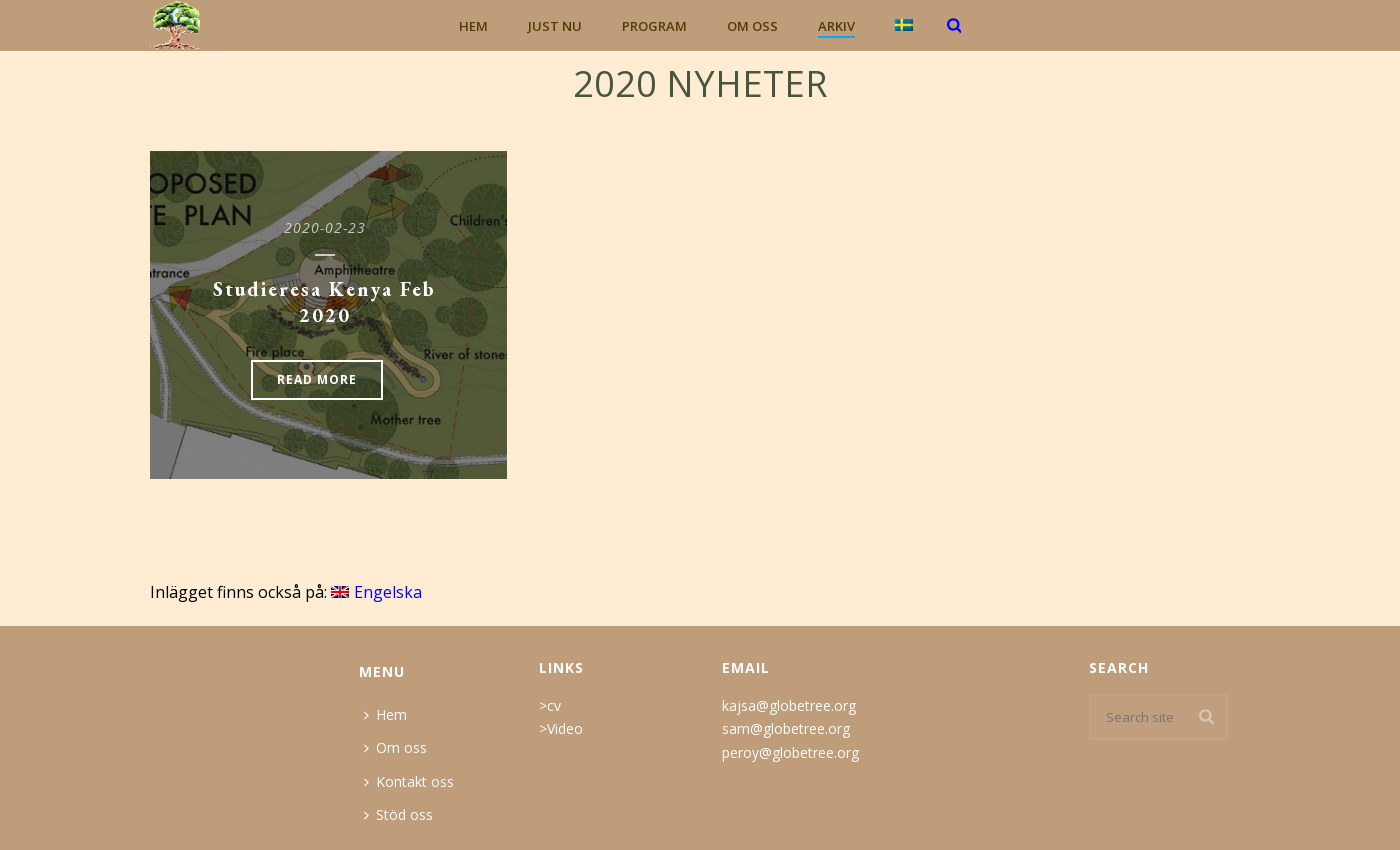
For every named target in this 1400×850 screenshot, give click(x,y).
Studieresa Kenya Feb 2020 (324, 302)
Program (654, 26)
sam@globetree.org (786, 728)
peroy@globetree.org (790, 752)
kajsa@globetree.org (789, 705)
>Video (561, 728)
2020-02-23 (325, 227)
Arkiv (836, 26)
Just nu (555, 26)
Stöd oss (398, 814)
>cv (550, 705)
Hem (473, 26)
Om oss (752, 26)
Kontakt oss (409, 781)
